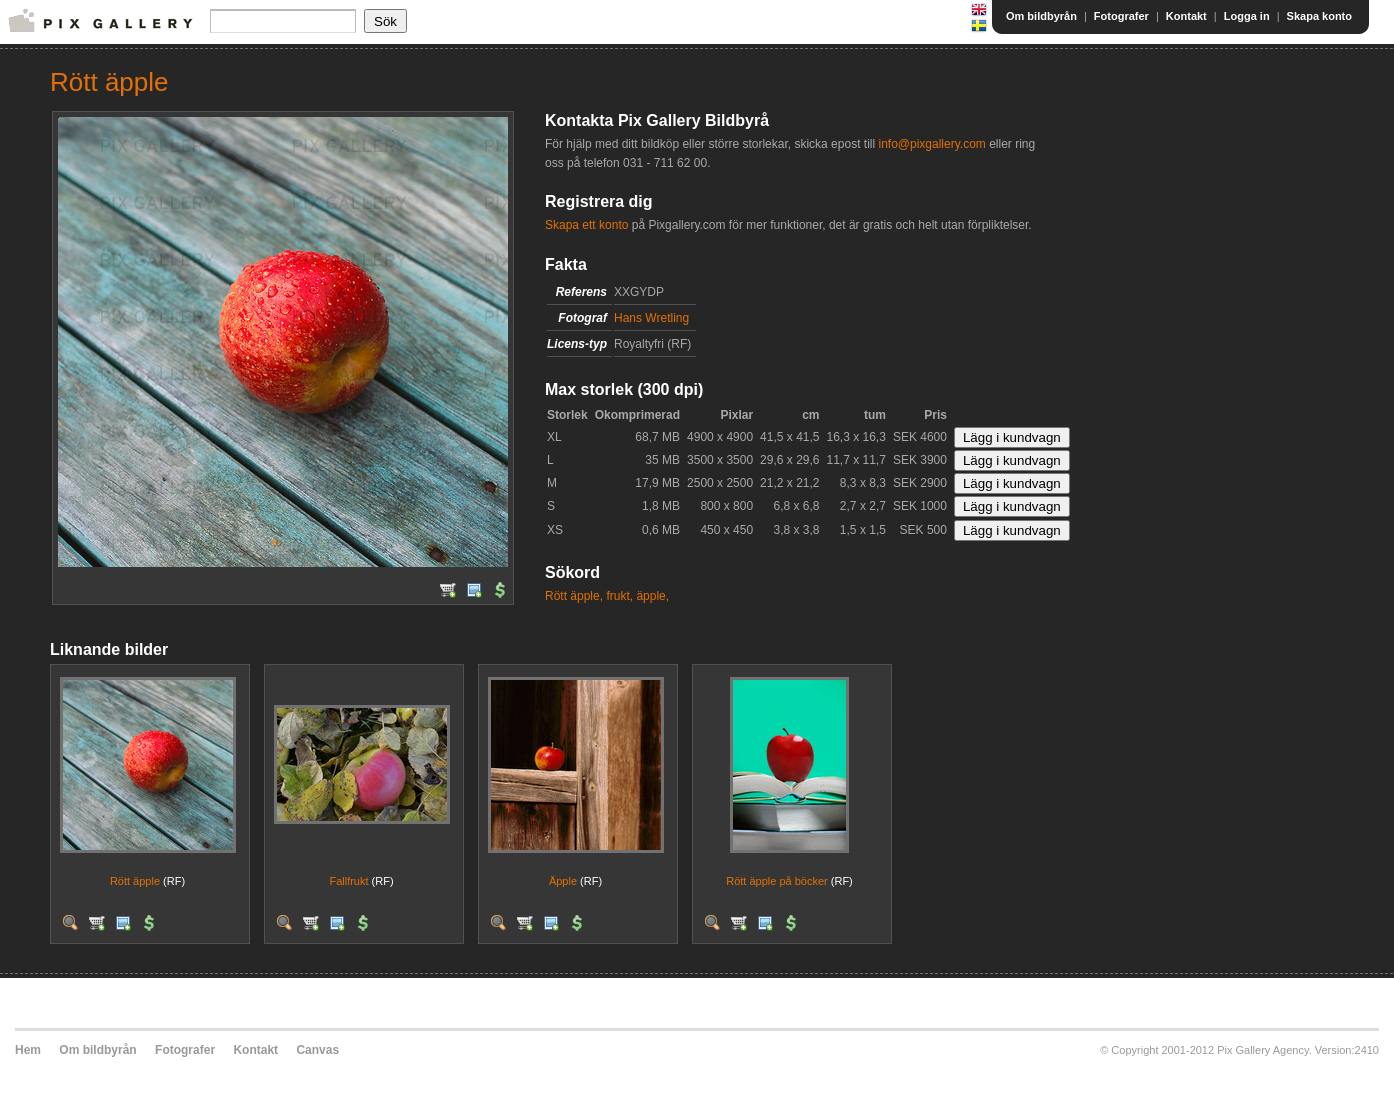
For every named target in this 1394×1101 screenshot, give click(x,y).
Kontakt (1186, 16)
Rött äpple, (574, 596)
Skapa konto (1319, 16)
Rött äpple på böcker (777, 881)
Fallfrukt (348, 881)
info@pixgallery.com (931, 144)
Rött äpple (135, 881)
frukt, (619, 596)
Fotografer (1121, 16)
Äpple (563, 881)
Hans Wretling (651, 318)
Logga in (1247, 16)
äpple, (652, 596)
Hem (28, 1050)
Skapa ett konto (586, 225)
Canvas (317, 1050)
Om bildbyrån (1041, 16)
